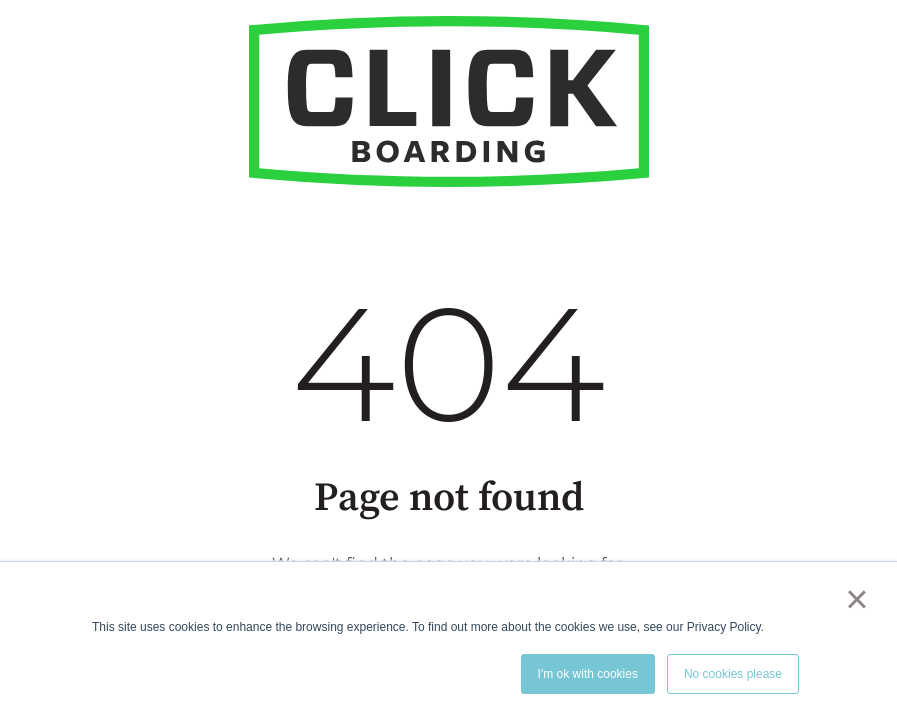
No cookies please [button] (733, 674)
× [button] (856, 599)
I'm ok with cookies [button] (588, 674)
